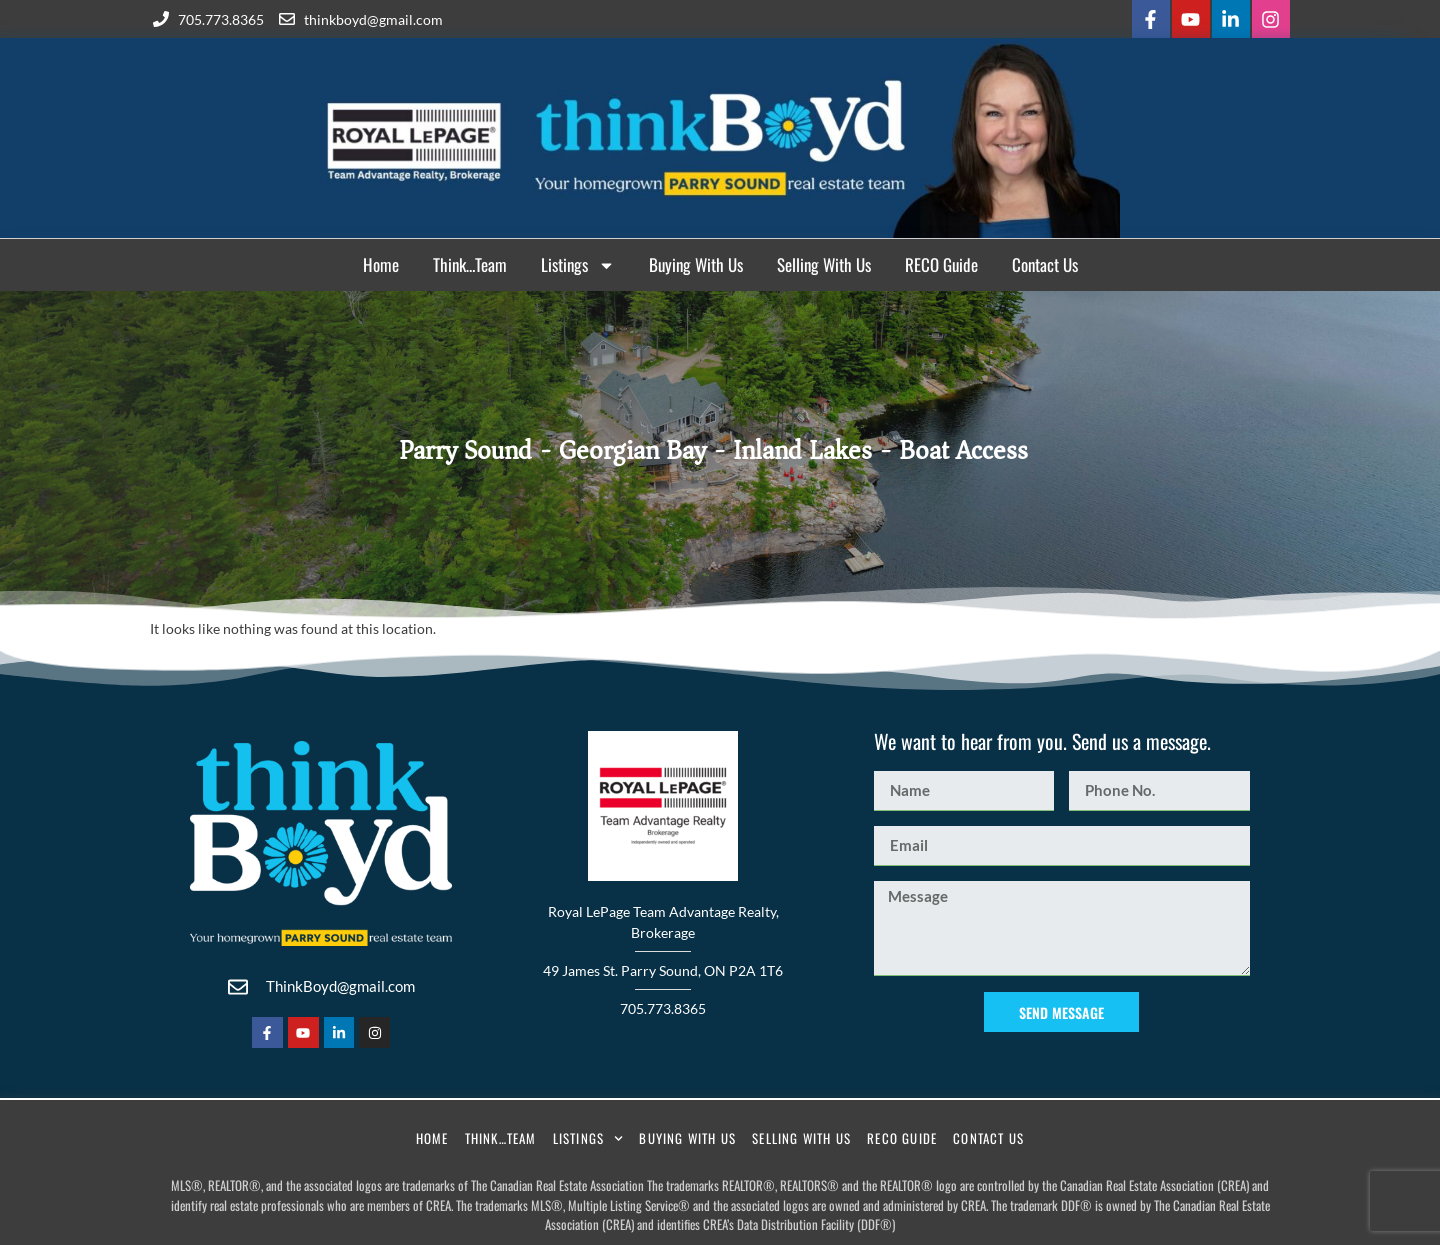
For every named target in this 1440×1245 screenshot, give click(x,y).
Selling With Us (824, 264)
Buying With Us (696, 264)
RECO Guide (941, 264)
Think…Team (470, 264)
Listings (578, 265)
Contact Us (1045, 264)
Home (381, 264)
